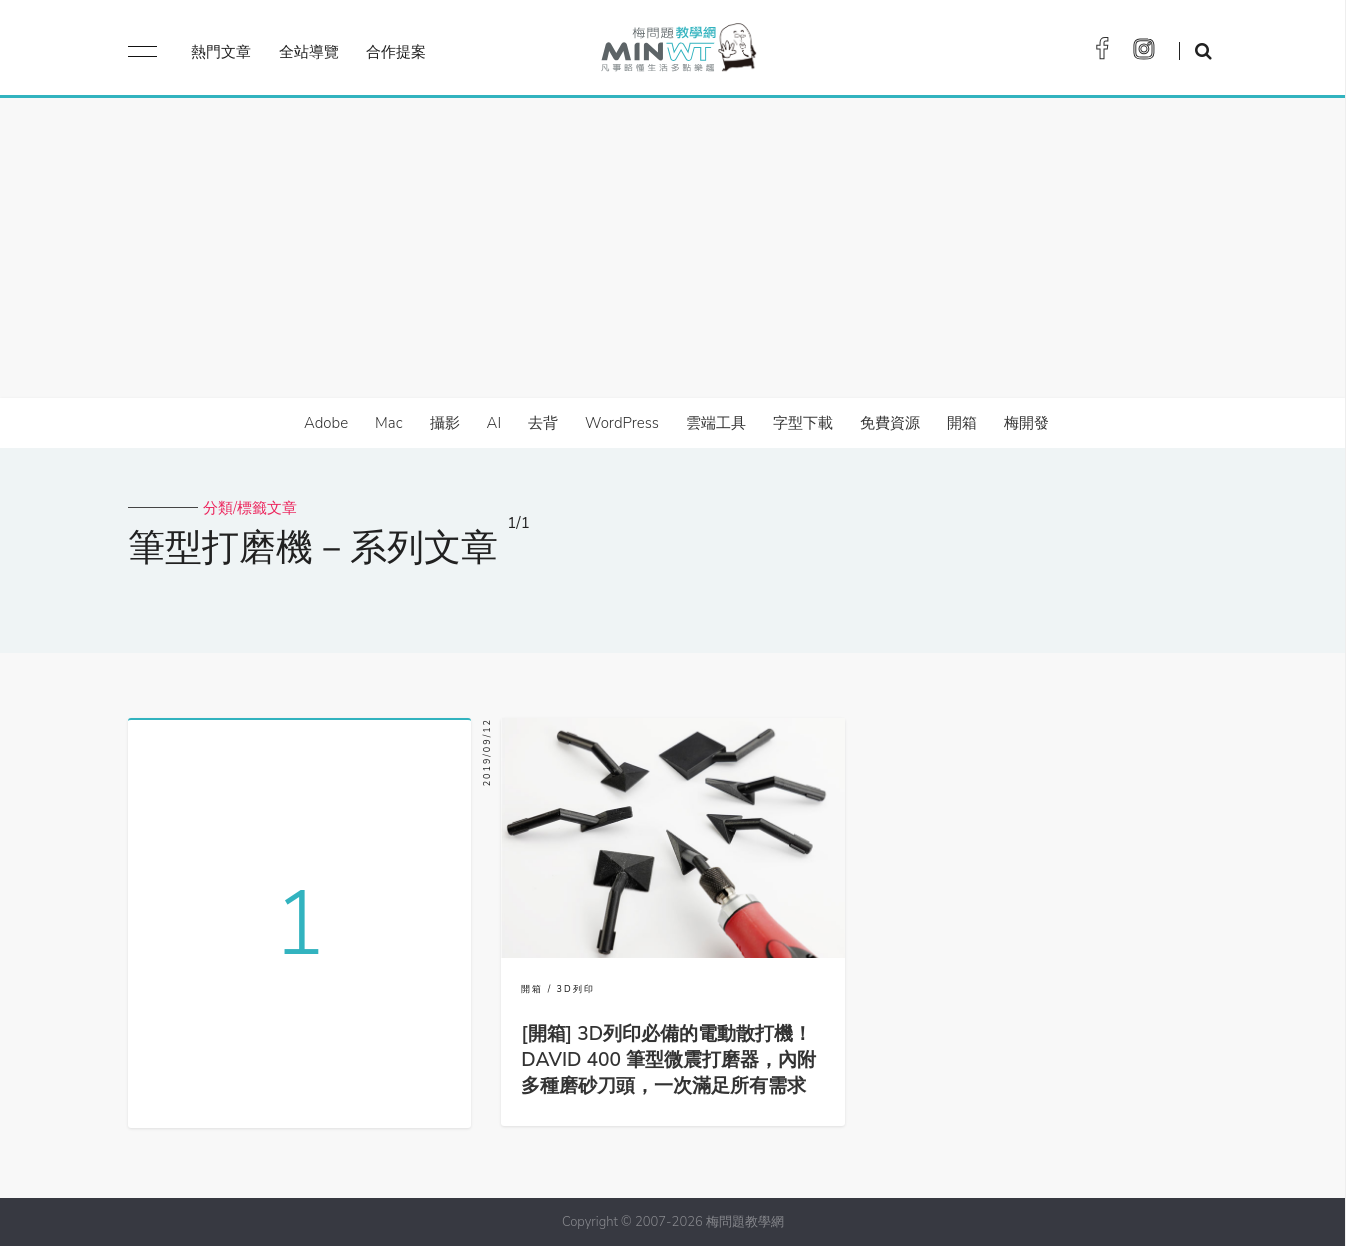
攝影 (445, 423)
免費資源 (890, 423)
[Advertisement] (673, 248)
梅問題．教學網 (677, 52)
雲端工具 (716, 423)
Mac (388, 423)
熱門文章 (221, 52)
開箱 (962, 423)
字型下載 (803, 423)
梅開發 (1026, 423)
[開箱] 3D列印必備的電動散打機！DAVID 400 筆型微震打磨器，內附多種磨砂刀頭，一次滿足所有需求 (668, 1060)
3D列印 (576, 989)
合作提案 (396, 52)
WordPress (622, 423)
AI (494, 423)
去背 (543, 423)
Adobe (326, 423)
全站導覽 (309, 52)
